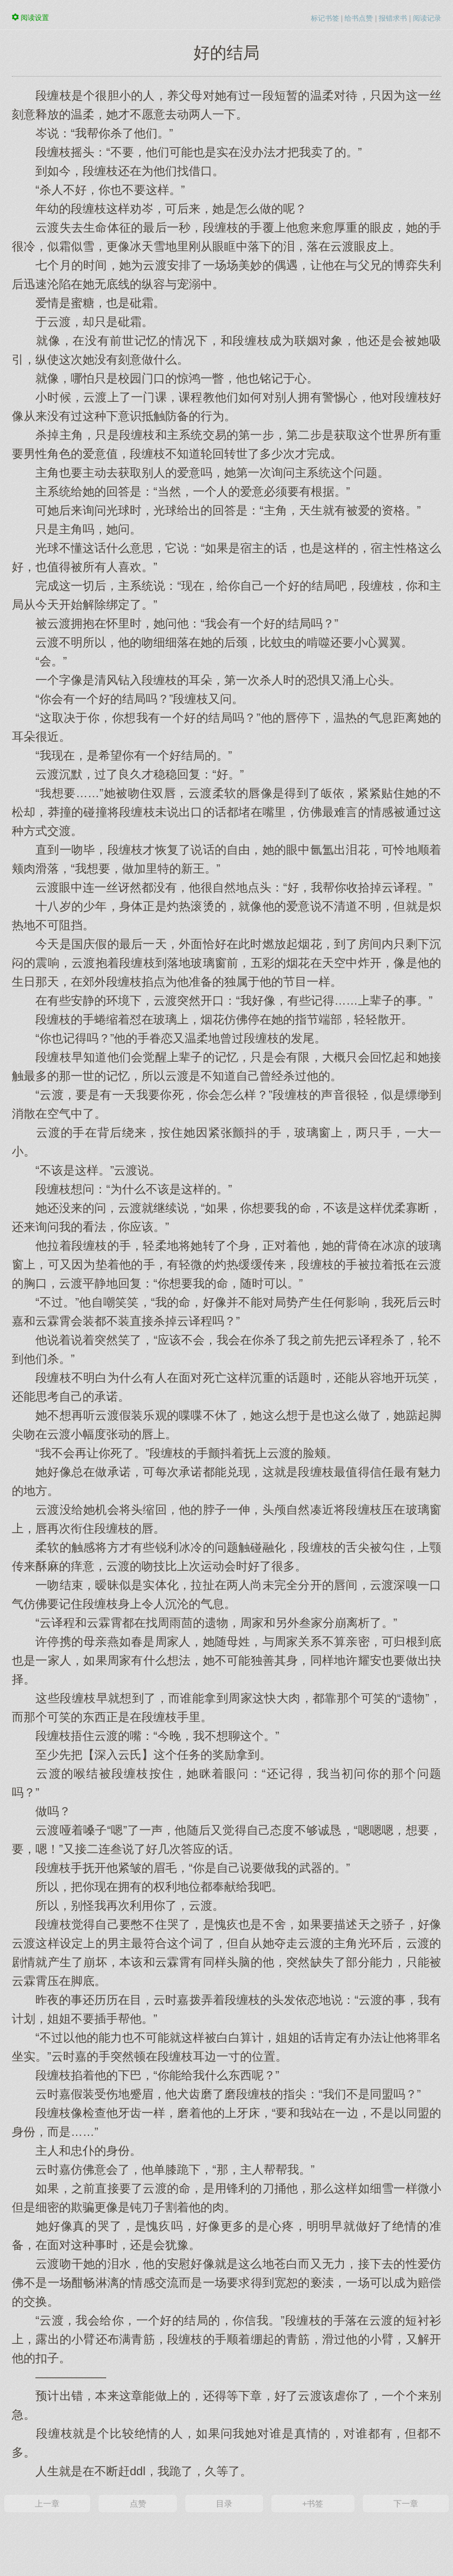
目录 (224, 2503)
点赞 (138, 2503)
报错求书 (393, 18)
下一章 (405, 2503)
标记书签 (325, 18)
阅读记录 (427, 18)
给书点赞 (358, 18)
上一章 (47, 2503)
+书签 (312, 2503)
